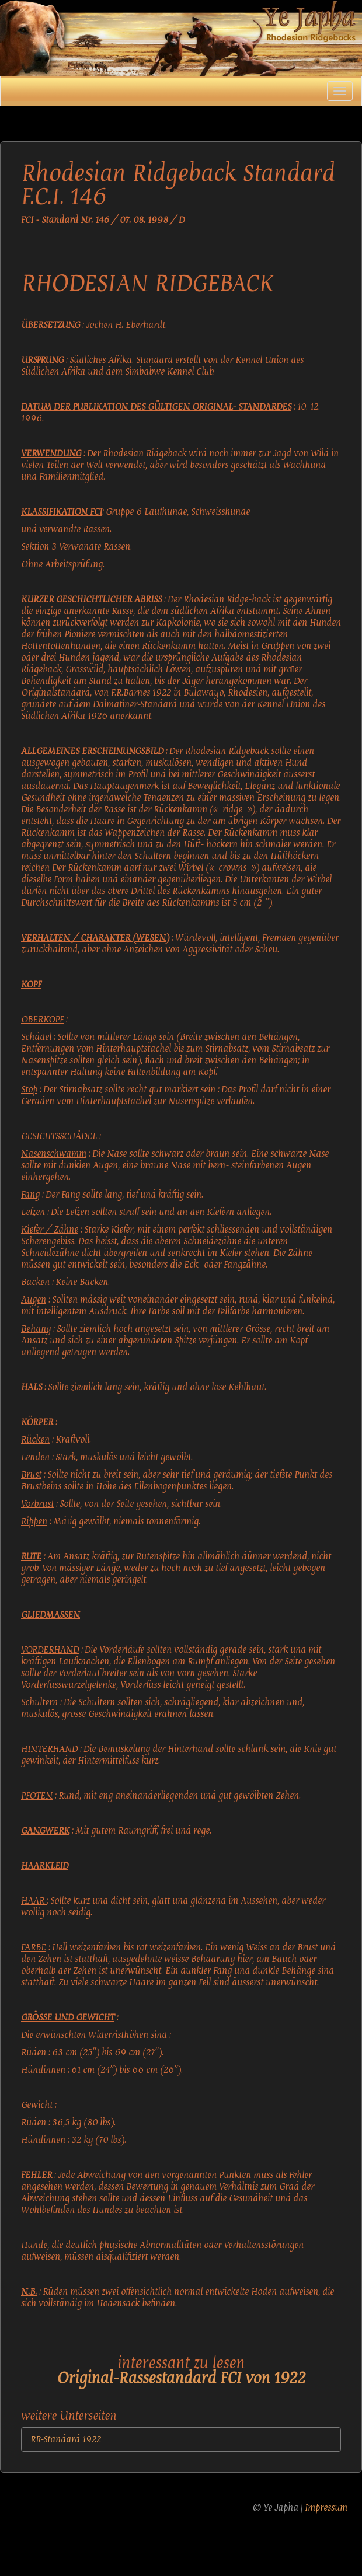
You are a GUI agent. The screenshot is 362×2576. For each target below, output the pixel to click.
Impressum (326, 2507)
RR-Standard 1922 (65, 2439)
